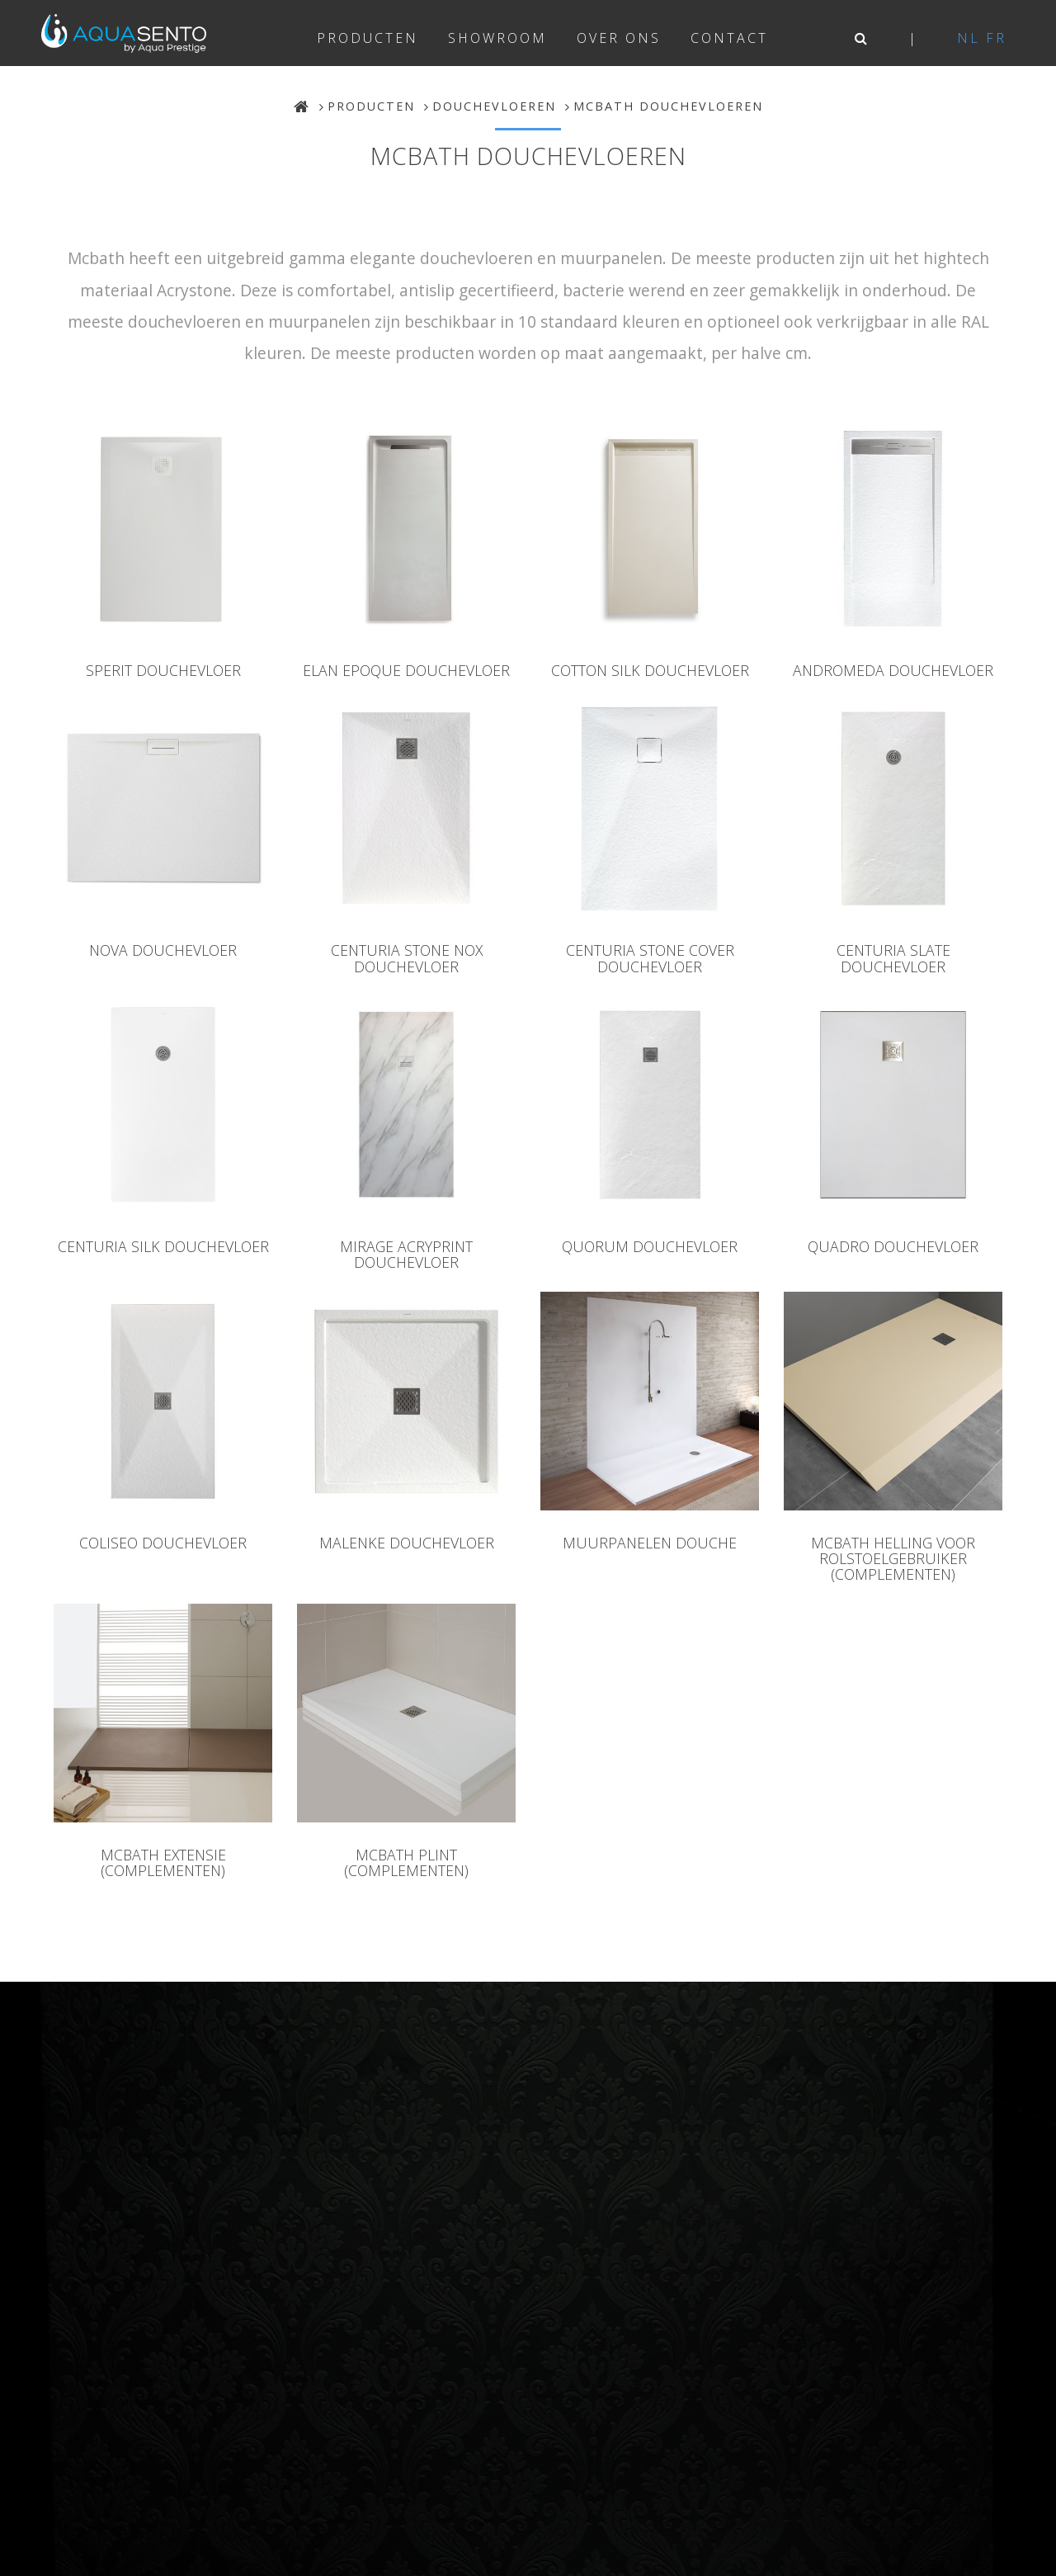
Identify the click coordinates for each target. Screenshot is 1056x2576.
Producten (367, 38)
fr (996, 38)
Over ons (619, 38)
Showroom (497, 38)
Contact (729, 38)
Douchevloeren (494, 106)
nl (968, 38)
